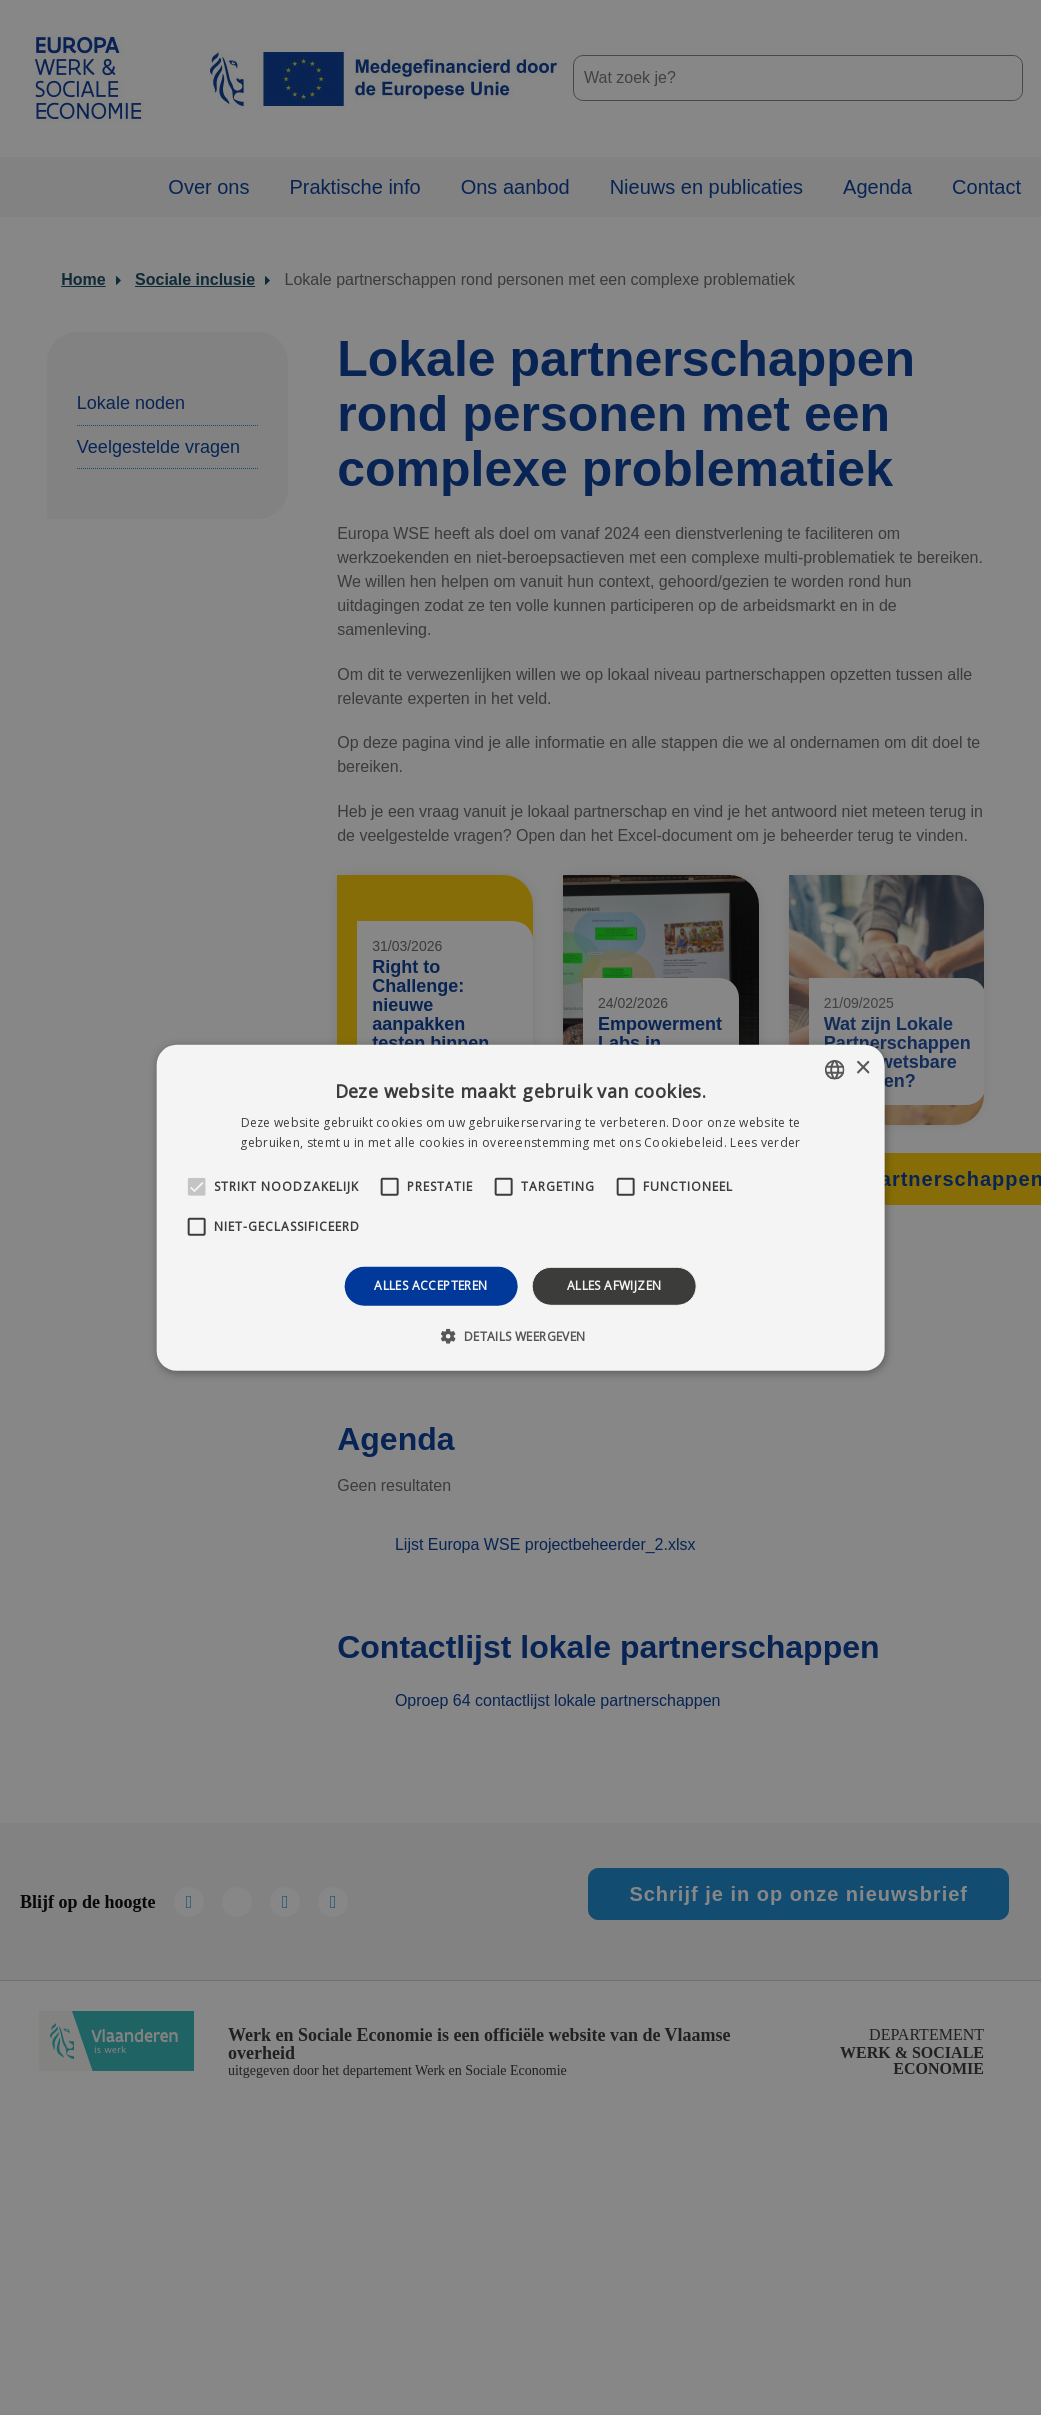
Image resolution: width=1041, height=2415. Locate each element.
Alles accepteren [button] (430, 1285)
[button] (520, 1336)
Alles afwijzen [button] (614, 1285)
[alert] (520, 1207)
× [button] (862, 1068)
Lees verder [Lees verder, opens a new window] (765, 1142)
